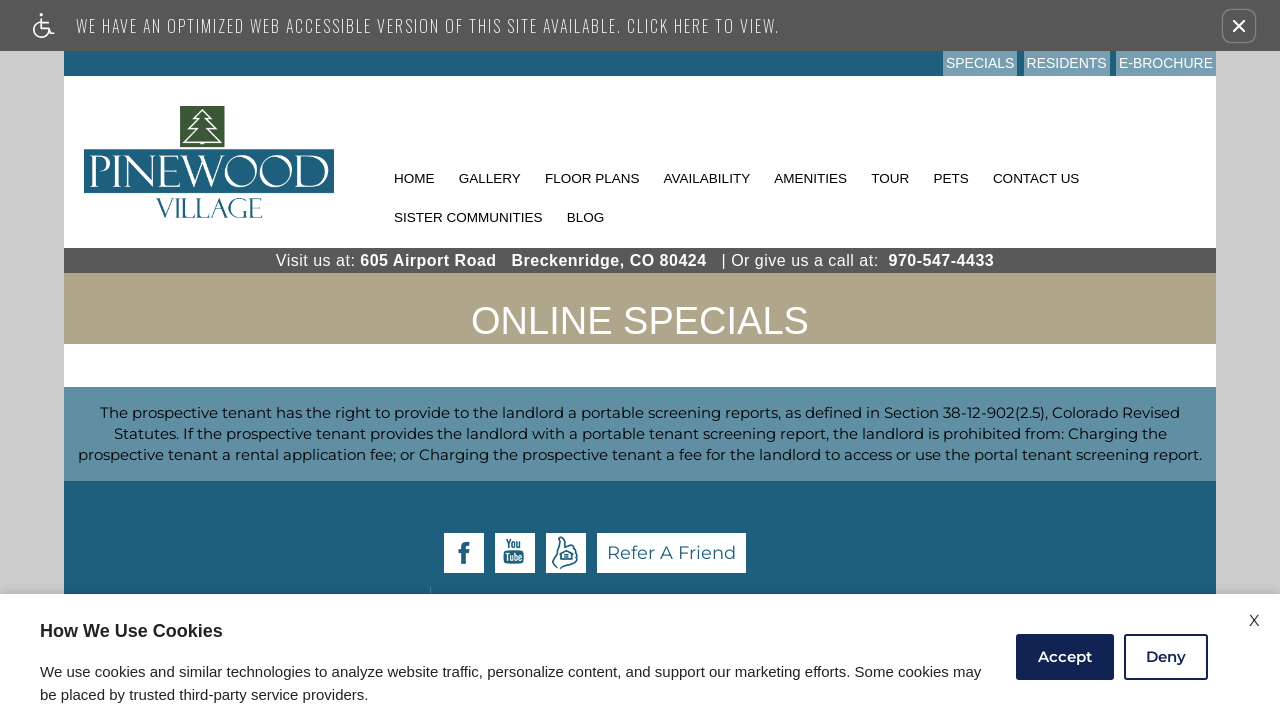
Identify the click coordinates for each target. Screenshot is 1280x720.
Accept (1065, 656)
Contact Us (1036, 178)
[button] (1239, 26)
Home (414, 178)
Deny (1166, 656)
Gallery (490, 178)
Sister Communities (468, 217)
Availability (707, 178)
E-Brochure (1166, 63)
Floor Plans (592, 178)
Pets (950, 178)
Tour (890, 178)
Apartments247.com (668, 536)
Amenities (810, 178)
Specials (980, 63)
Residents (1067, 63)
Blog (586, 217)
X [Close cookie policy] (1254, 620)
